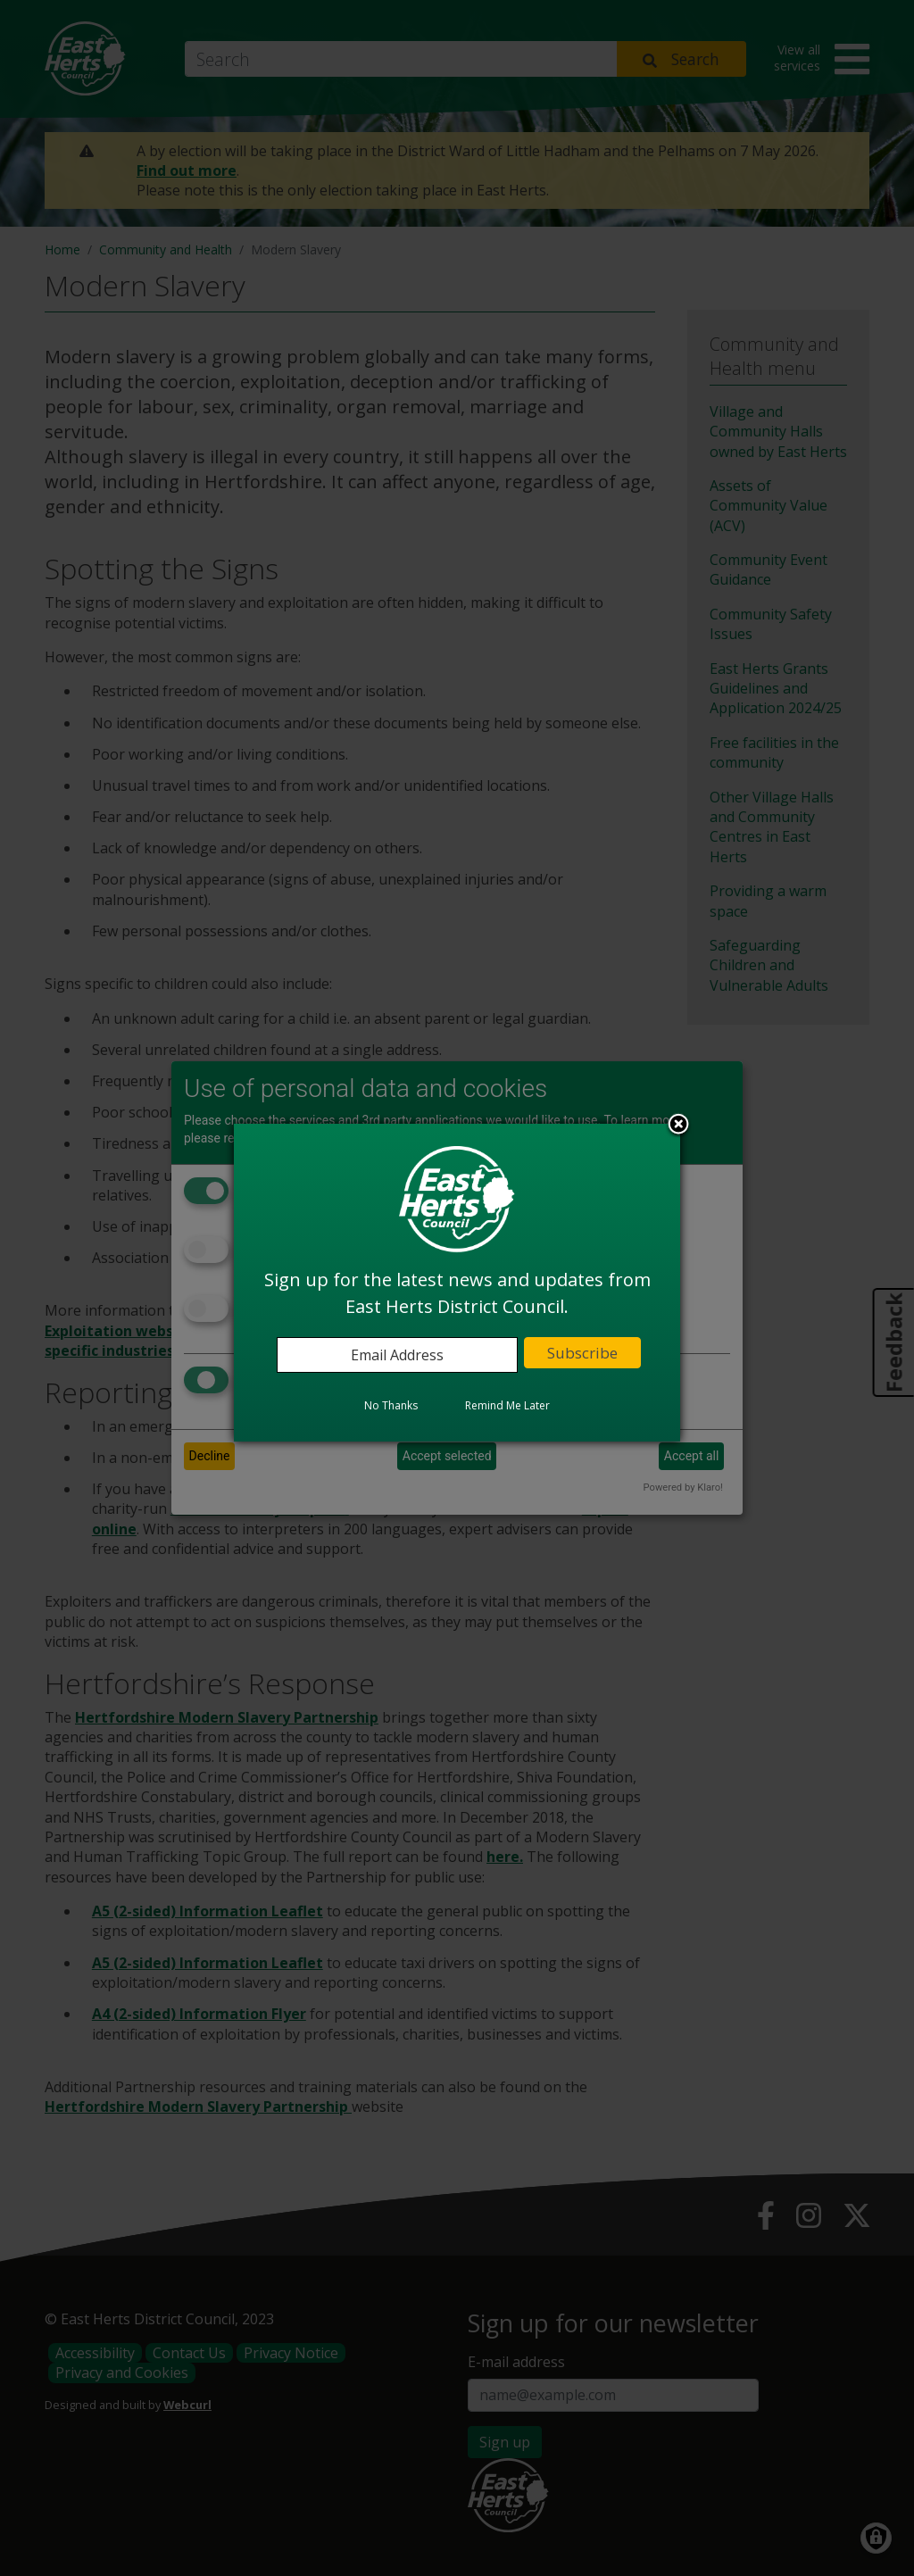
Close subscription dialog (678, 1125)
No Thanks (391, 1405)
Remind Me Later (507, 1405)
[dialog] (457, 1283)
